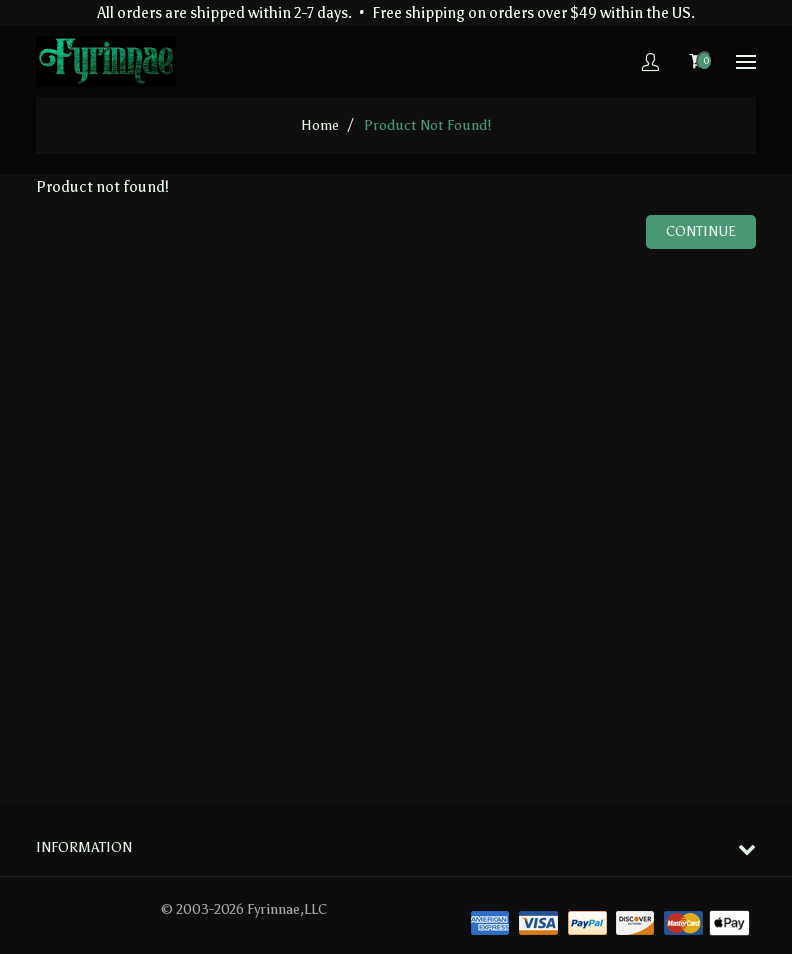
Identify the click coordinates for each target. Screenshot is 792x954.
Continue (701, 231)
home (320, 125)
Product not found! (427, 125)
